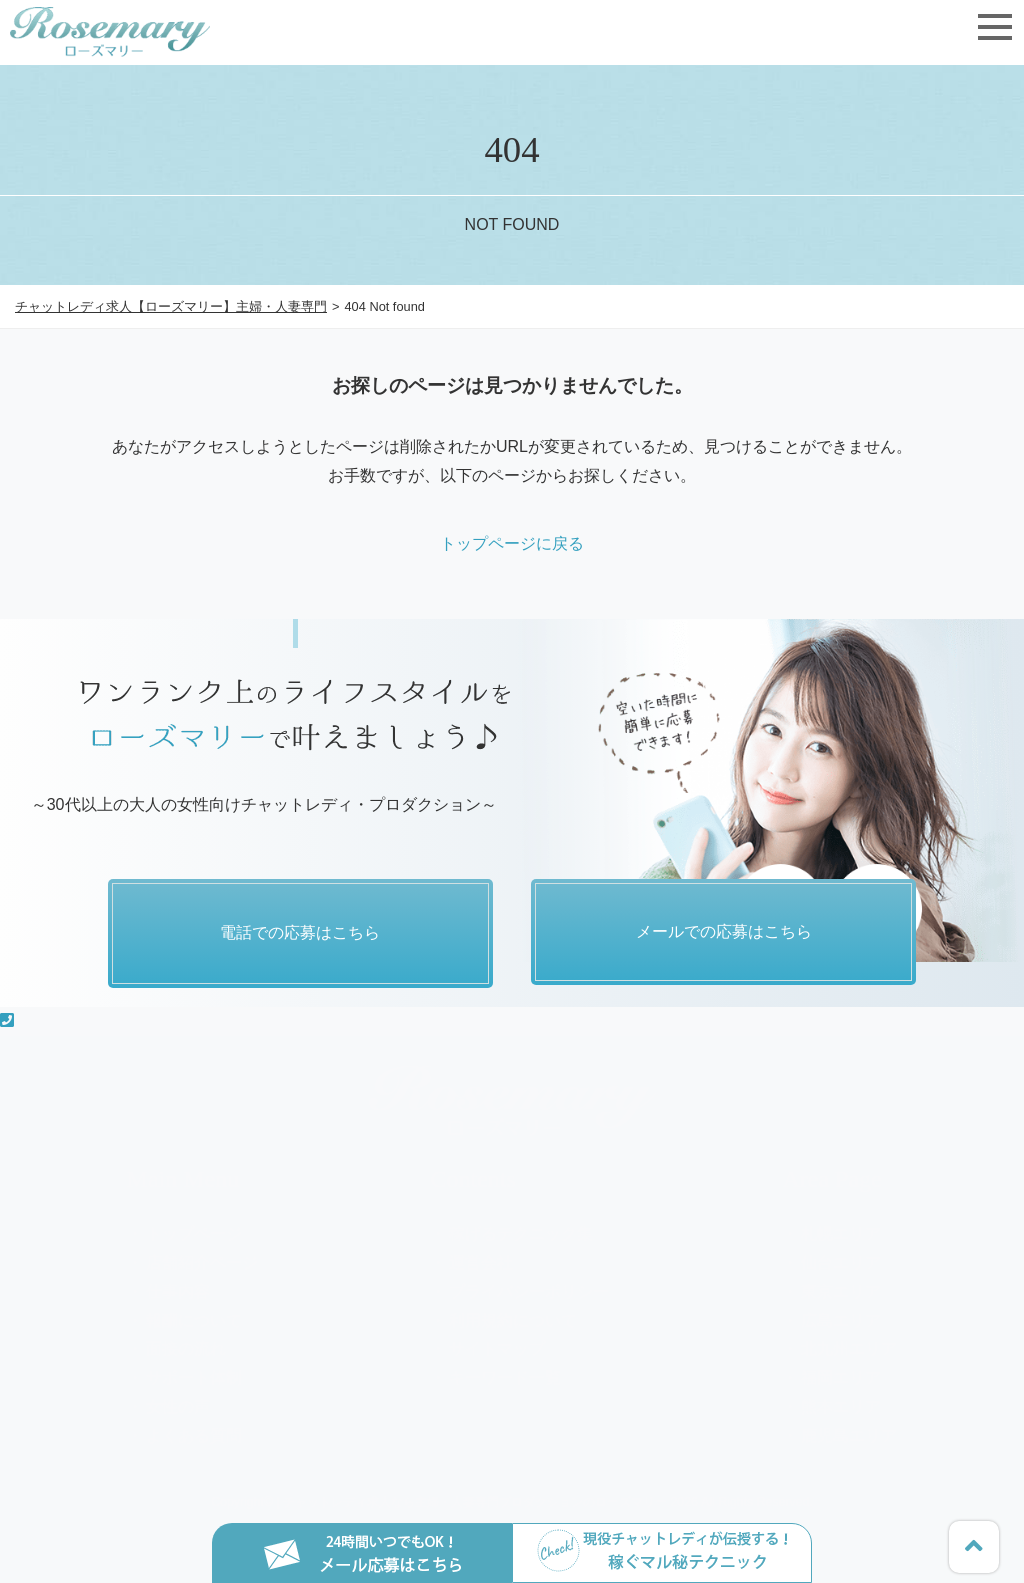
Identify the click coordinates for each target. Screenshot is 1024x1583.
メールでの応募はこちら (724, 932)
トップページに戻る (512, 543)
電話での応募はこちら (300, 932)
